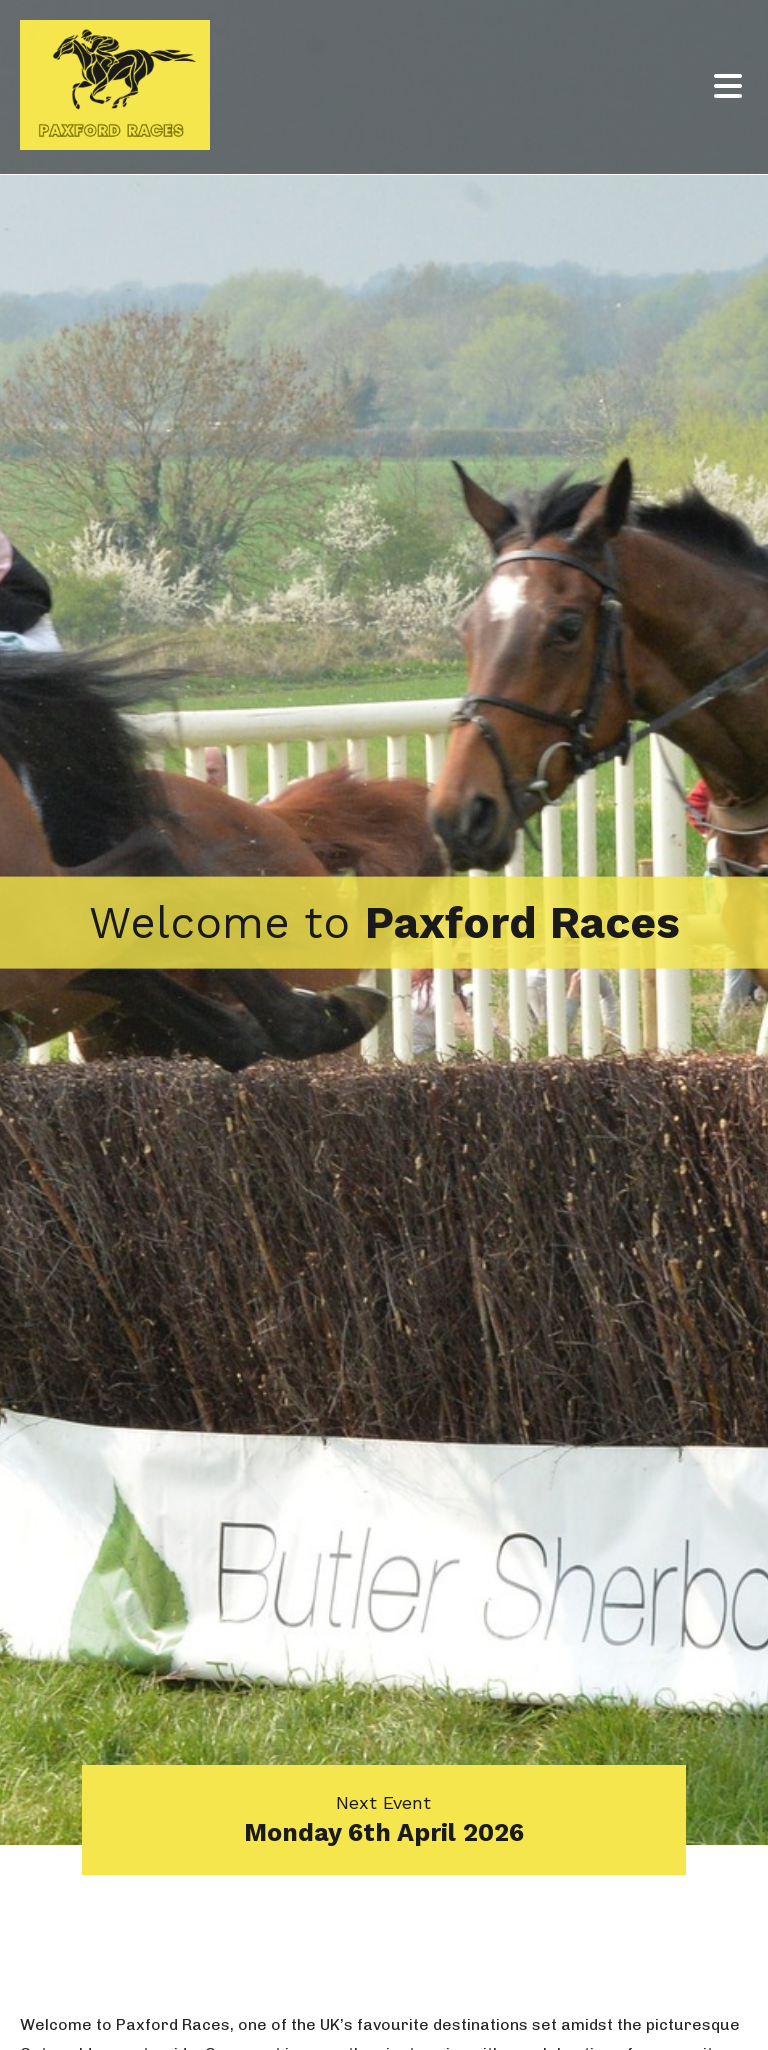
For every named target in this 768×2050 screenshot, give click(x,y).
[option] (384, 922)
